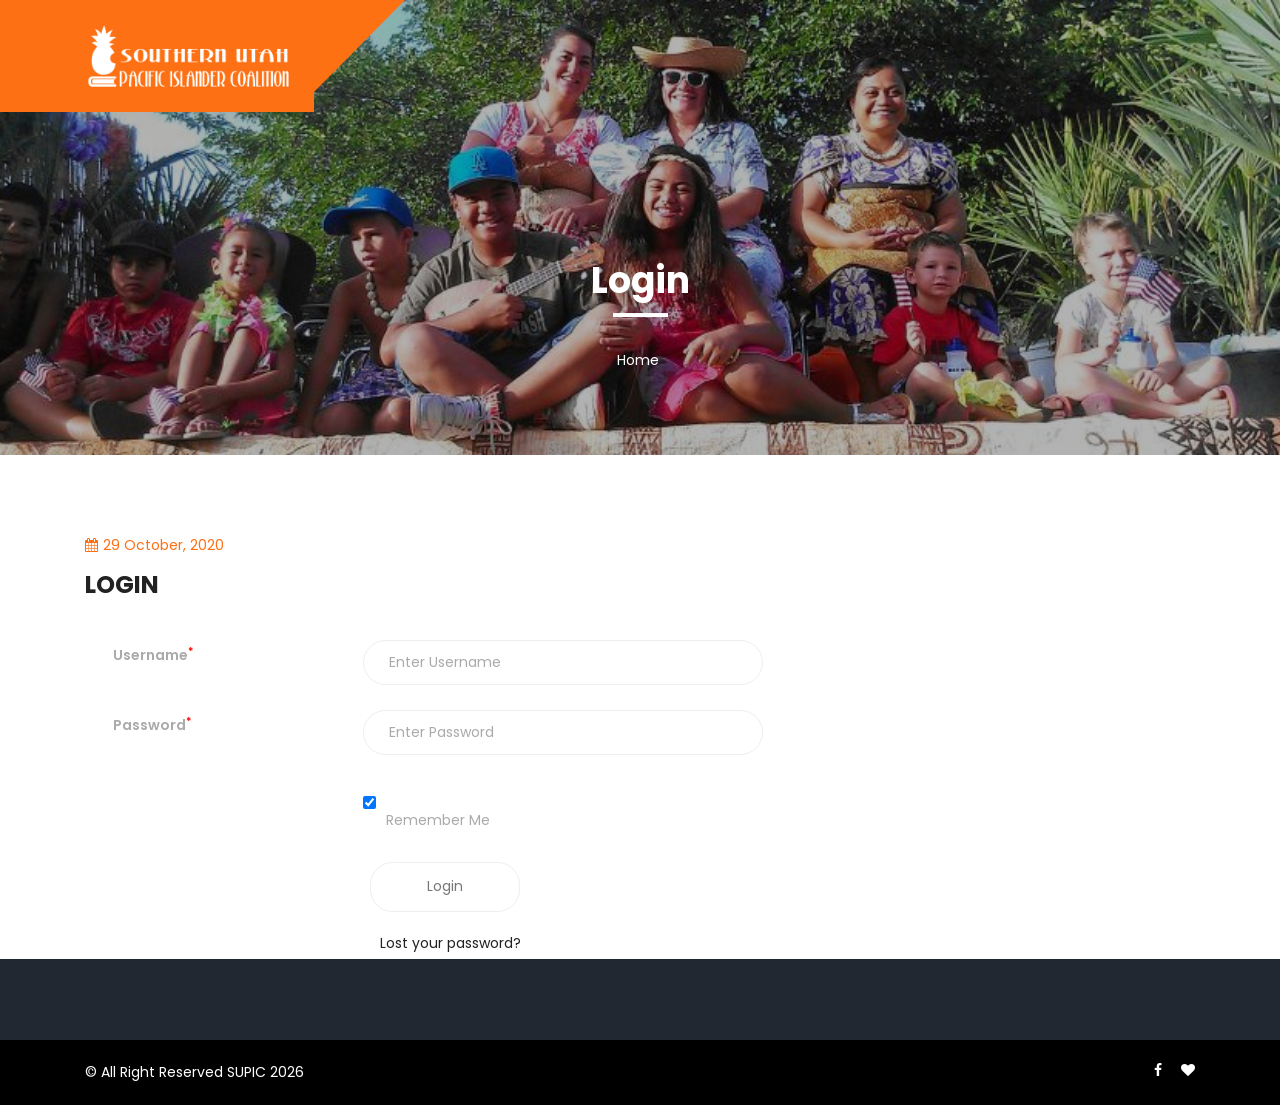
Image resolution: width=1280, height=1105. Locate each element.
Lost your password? (450, 943)
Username (153, 655)
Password (152, 725)
